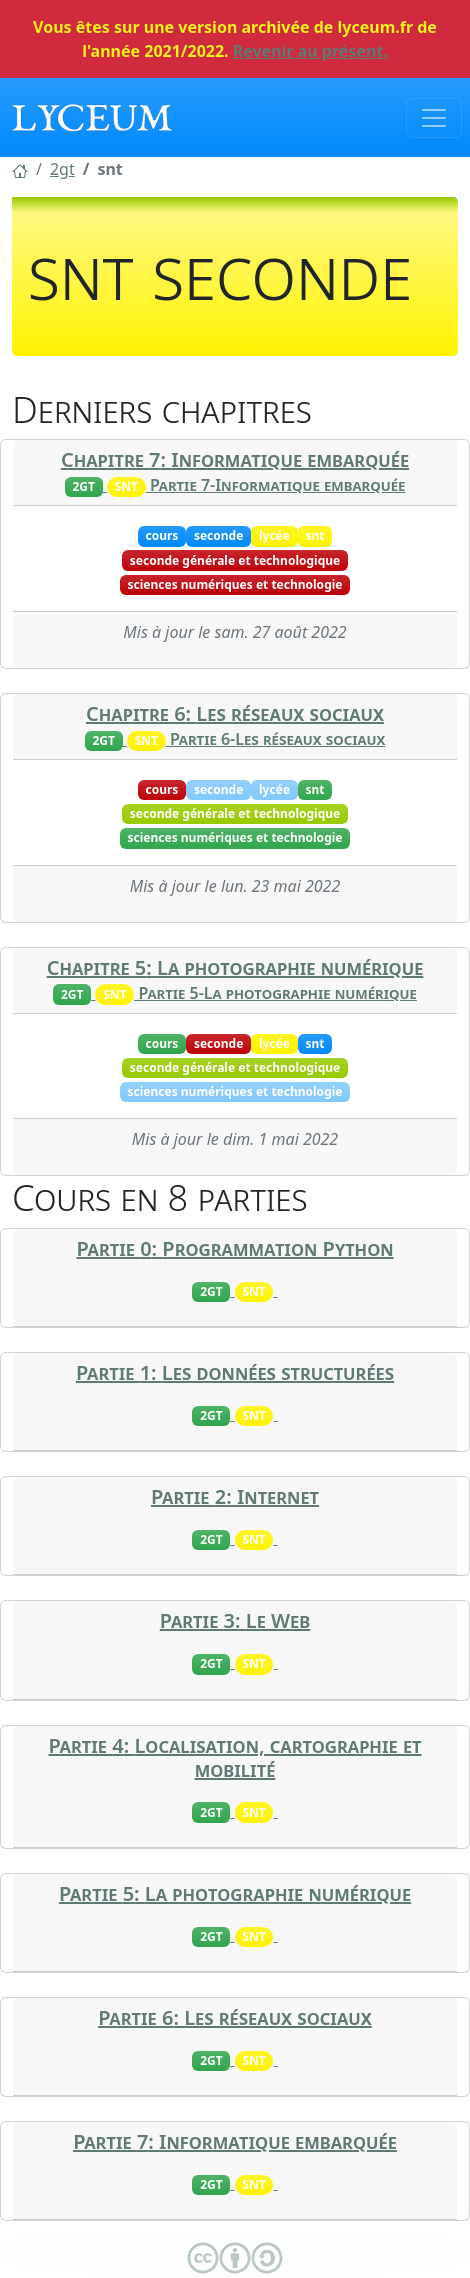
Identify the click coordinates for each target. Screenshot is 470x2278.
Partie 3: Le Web (235, 1620)
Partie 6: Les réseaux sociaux (235, 2017)
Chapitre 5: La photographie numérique (235, 967)
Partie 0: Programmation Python (234, 1248)
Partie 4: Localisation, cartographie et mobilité (234, 1757)
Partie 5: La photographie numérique (235, 1893)
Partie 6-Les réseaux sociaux (277, 739)
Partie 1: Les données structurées (235, 1372)
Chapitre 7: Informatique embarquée (235, 459)
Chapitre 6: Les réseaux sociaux (235, 713)
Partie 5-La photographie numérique (278, 993)
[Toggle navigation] (434, 118)
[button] (20, 169)
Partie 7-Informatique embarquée (278, 485)
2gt (62, 169)
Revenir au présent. (310, 51)
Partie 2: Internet (235, 1496)
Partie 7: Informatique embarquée (235, 2141)
